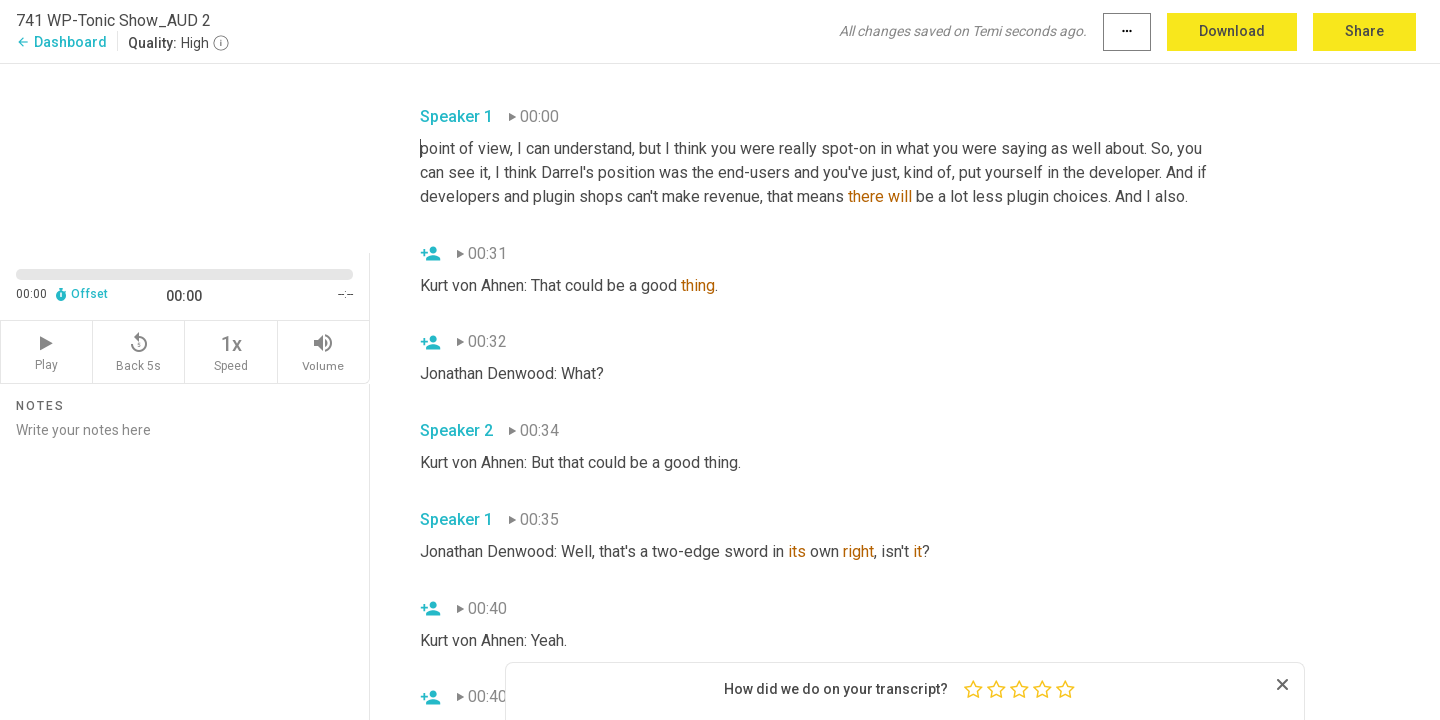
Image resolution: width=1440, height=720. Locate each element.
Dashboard (61, 42)
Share (1364, 31)
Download (1232, 31)
